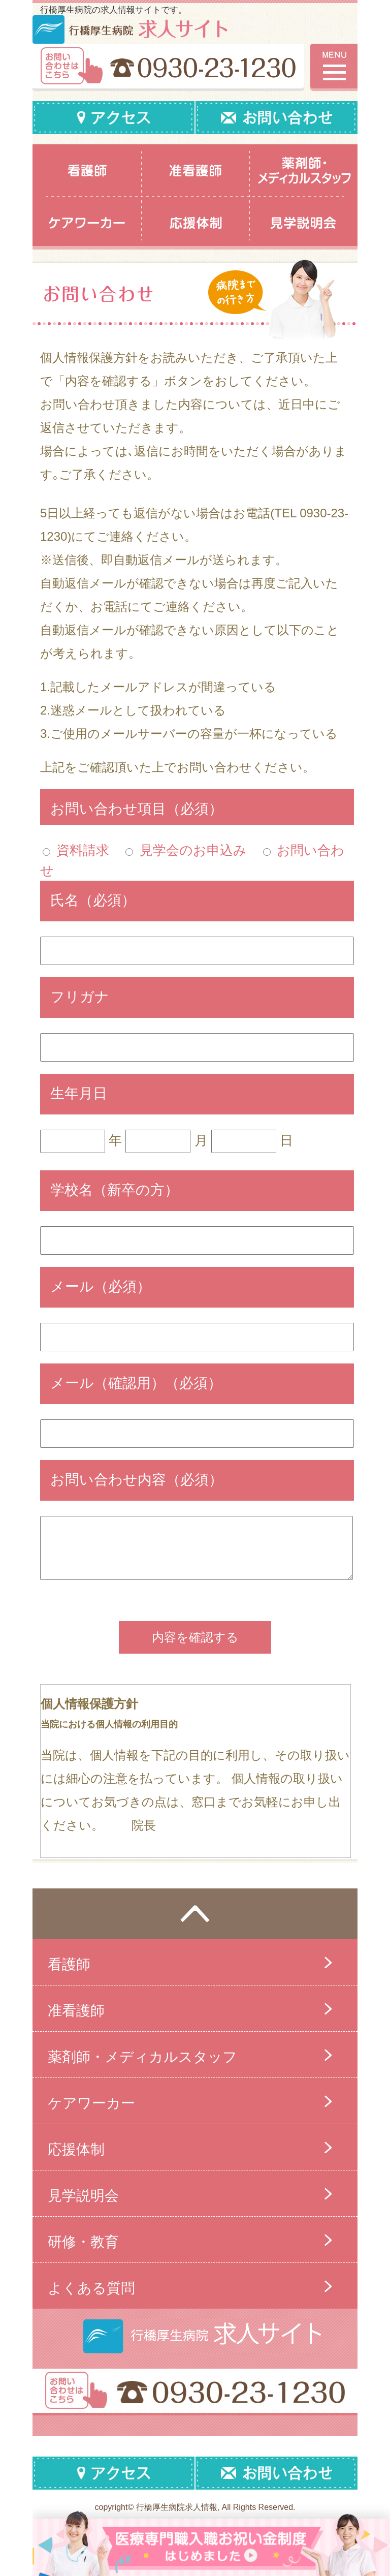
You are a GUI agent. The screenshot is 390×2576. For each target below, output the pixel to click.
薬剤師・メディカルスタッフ (142, 2057)
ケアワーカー (91, 2103)
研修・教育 (83, 2242)
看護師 (69, 1964)
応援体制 (76, 2149)
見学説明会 (83, 2195)
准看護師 (76, 2011)
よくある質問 (91, 2288)
